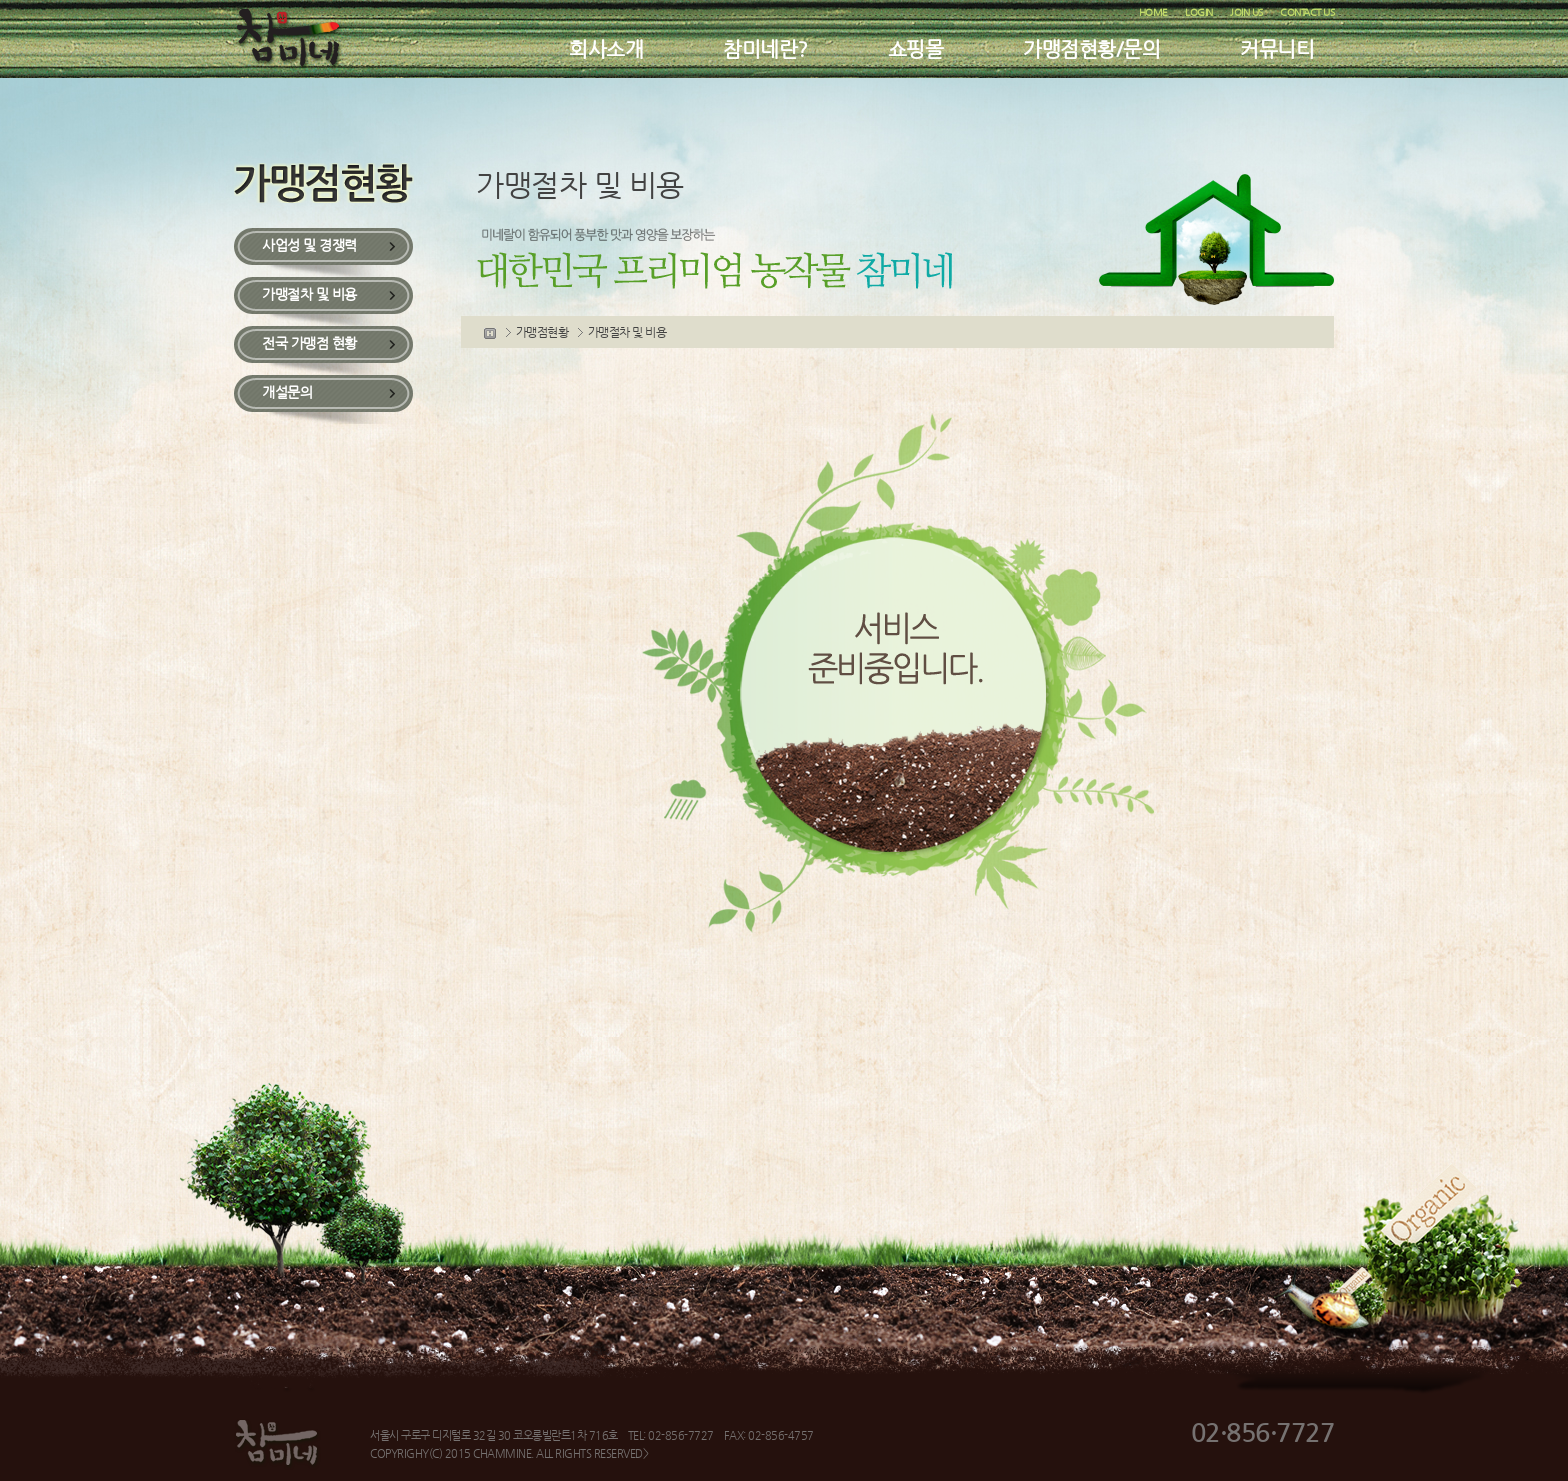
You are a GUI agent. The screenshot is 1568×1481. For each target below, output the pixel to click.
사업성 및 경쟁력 (309, 245)
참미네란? (765, 49)
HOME (1153, 12)
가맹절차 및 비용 (309, 294)
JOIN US (1246, 12)
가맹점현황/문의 (1091, 49)
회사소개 (606, 49)
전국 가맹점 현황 (309, 343)
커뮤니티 (1277, 49)
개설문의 (287, 392)
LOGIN (1199, 12)
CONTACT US (1307, 12)
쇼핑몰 (916, 49)
